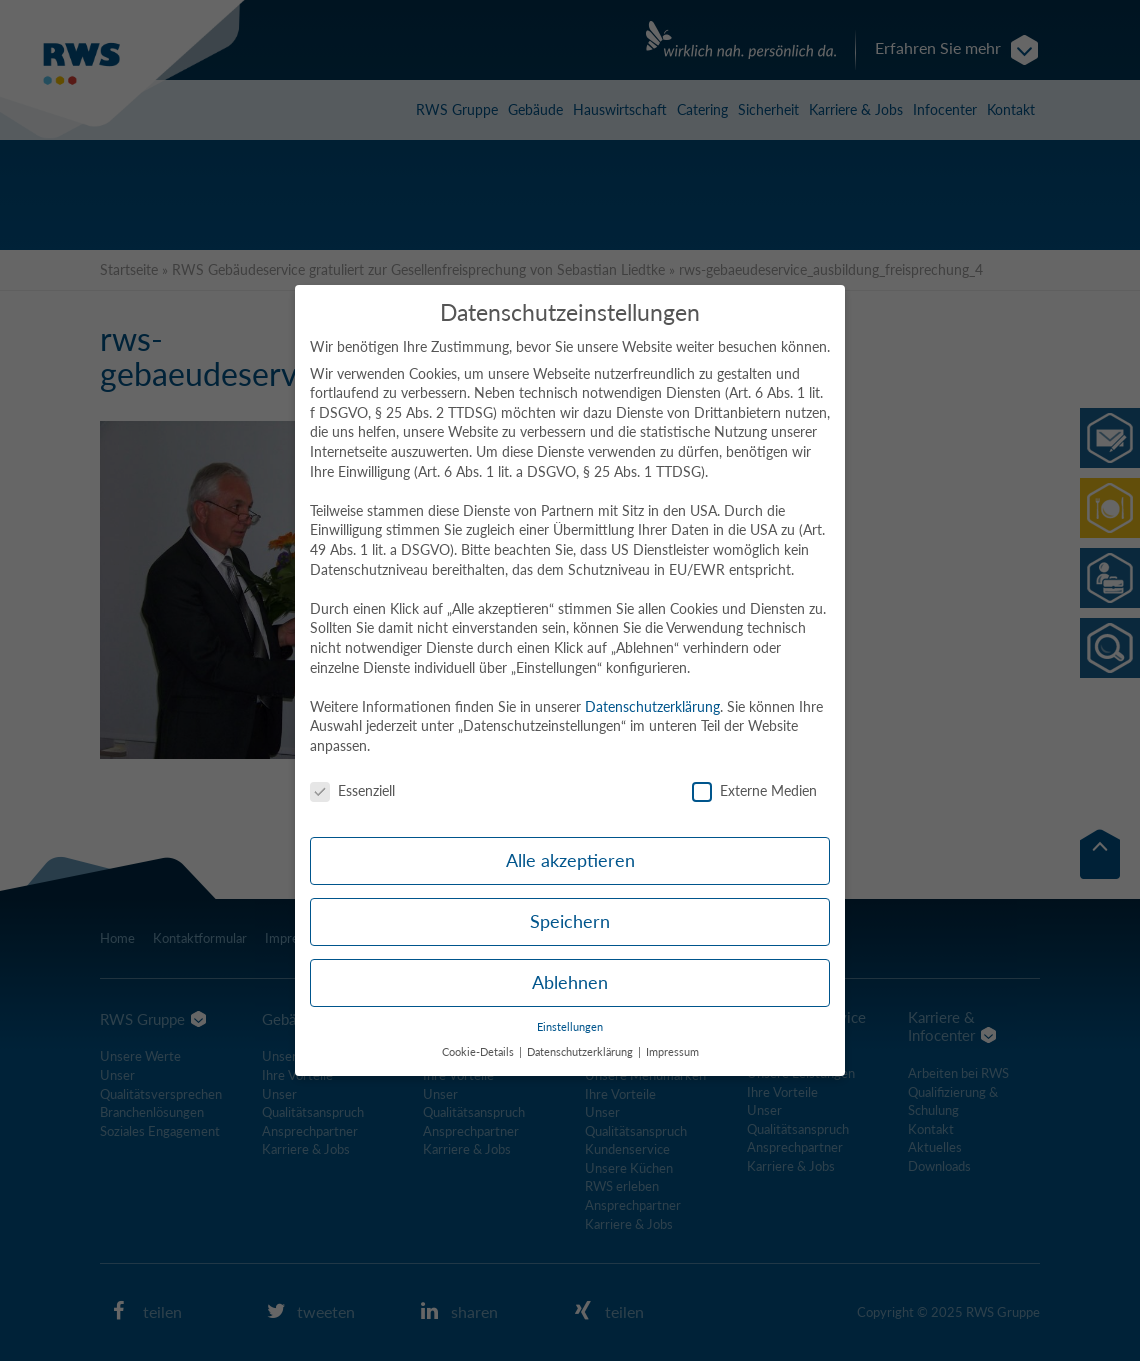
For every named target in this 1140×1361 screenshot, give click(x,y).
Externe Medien (754, 790)
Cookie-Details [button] (479, 1052)
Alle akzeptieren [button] (570, 860)
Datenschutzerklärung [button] (581, 1052)
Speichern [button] (570, 921)
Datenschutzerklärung (652, 706)
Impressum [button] (672, 1052)
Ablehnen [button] (570, 982)
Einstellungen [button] (570, 1027)
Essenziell (352, 790)
